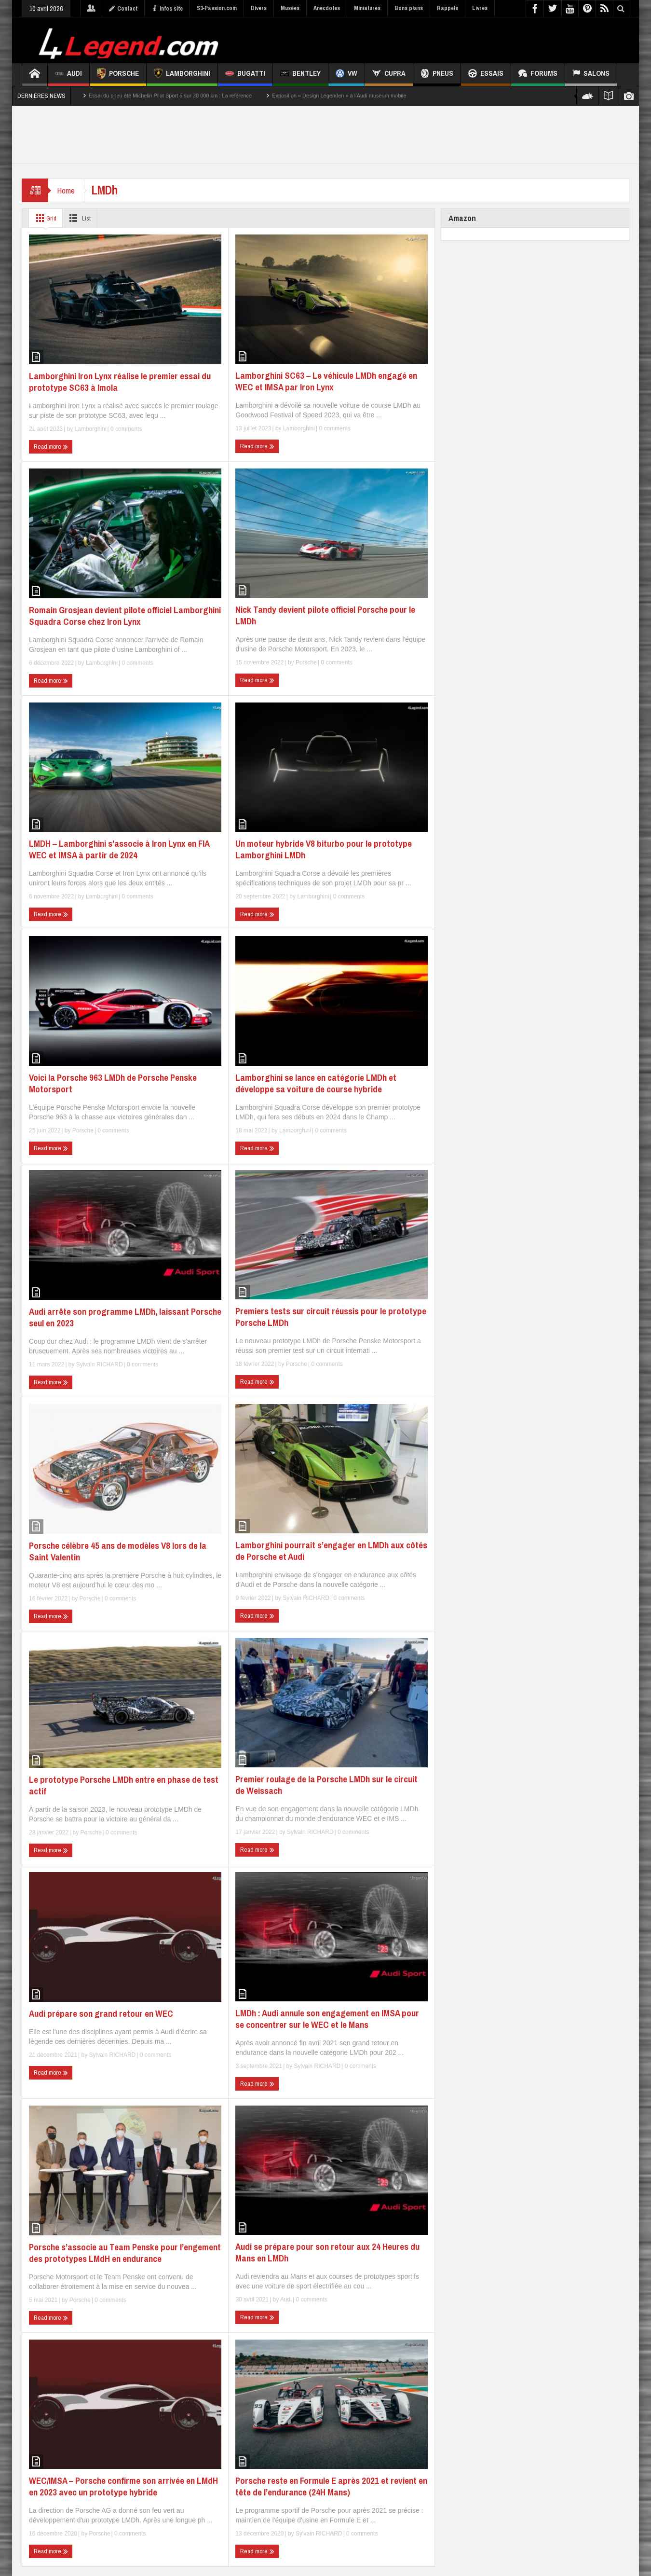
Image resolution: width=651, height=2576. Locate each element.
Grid (45, 218)
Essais (486, 74)
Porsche (118, 74)
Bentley (300, 74)
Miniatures (367, 8)
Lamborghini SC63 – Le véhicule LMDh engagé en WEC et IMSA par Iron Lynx (326, 381)
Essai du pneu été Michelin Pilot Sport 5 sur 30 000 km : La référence (170, 95)
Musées (290, 8)
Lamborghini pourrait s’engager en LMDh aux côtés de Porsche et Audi (331, 1550)
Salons (591, 74)
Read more (51, 446)
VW (346, 74)
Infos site (167, 9)
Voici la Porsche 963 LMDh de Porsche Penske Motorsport (113, 1083)
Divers (259, 8)
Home (67, 190)
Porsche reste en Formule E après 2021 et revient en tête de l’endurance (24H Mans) (331, 2486)
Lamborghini (182, 74)
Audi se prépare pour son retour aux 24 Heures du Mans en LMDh (327, 2252)
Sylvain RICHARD (99, 1364)
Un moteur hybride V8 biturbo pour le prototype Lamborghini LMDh (323, 849)
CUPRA (389, 74)
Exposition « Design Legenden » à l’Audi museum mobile (339, 95)
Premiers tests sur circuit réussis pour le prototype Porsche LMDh (330, 1316)
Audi (68, 74)
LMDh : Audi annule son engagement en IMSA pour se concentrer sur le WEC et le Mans (327, 2018)
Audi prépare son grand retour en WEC (101, 2013)
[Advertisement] (454, 39)
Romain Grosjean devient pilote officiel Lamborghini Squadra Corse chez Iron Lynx (125, 615)
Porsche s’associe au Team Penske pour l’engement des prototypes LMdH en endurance (125, 2252)
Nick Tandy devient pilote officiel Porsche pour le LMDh (325, 615)
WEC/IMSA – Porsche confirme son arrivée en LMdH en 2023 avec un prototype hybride (123, 2486)
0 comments (125, 429)
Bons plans (408, 8)
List (82, 218)
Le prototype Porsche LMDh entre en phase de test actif (123, 1785)
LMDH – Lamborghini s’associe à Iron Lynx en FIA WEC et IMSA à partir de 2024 (119, 849)
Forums (538, 74)
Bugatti (245, 74)
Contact (123, 9)
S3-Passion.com (217, 8)
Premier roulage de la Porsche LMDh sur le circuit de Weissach (326, 1784)
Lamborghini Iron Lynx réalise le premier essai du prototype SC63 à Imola (120, 381)
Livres (480, 8)
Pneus (437, 74)
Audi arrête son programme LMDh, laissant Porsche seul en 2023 (125, 1317)
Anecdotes (326, 8)
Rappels (447, 8)
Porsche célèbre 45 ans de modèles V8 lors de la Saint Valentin (117, 1551)
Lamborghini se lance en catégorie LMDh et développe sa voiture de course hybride (315, 1083)
